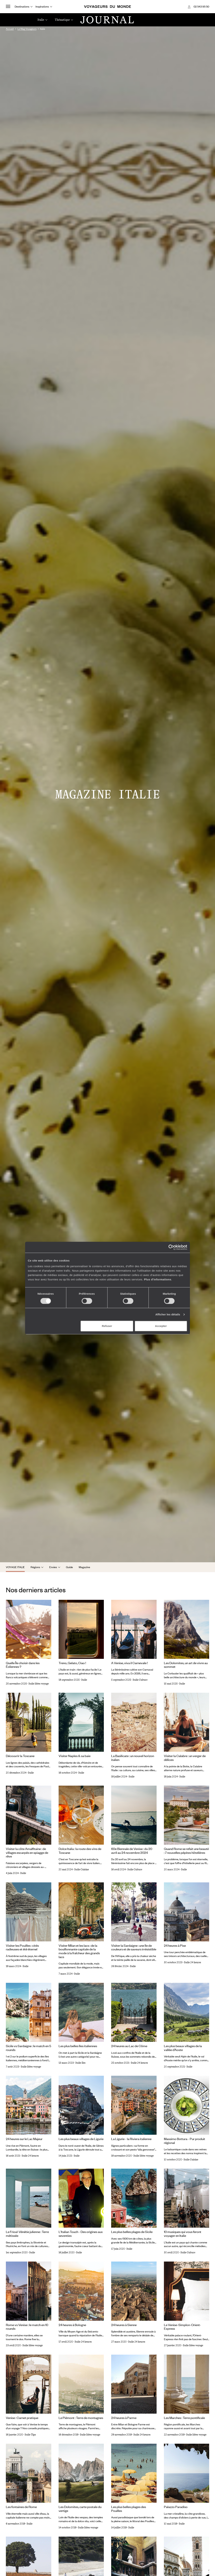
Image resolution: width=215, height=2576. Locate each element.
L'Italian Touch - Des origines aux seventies (81, 2233)
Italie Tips (30, 2434)
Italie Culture (140, 1679)
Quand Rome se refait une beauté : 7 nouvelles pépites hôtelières (186, 1850)
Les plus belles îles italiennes (78, 2046)
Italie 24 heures (192, 1962)
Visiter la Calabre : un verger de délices (185, 1758)
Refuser (107, 1325)
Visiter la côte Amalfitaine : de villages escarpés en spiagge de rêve (27, 1852)
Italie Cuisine (81, 1869)
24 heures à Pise (175, 1945)
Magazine (84, 1567)
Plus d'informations (157, 1279)
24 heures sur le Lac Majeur (24, 2139)
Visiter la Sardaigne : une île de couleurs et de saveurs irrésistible (133, 1947)
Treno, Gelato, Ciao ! (72, 1663)
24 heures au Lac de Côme (129, 2046)
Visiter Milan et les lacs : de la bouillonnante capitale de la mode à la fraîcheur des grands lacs (79, 1951)
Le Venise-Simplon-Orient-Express (182, 2327)
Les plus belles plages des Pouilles (128, 2509)
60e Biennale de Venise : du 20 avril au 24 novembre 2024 (131, 1850)
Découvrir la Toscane (20, 1756)
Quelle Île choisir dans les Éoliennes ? (23, 1665)
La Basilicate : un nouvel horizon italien (132, 1758)
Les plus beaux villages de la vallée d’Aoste (183, 2048)
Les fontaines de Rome (21, 2507)
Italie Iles (80, 2062)
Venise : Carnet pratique (22, 2417)
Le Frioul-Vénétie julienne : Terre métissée (27, 2233)
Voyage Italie (15, 1567)
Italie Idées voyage (39, 1683)
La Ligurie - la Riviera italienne (131, 2139)
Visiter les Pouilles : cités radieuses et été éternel (22, 1947)
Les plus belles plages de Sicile (132, 2231)
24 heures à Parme (123, 2417)
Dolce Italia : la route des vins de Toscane (80, 1850)
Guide (69, 1567)
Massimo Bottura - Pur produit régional (184, 2141)
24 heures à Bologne (72, 2325)
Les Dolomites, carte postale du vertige (80, 2509)
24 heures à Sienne (124, 2325)
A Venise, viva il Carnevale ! (129, 1663)
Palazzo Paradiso (176, 2507)
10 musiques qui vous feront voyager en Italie (182, 2233)
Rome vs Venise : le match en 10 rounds (27, 2327)
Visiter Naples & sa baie (74, 1756)
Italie (84, 1679)
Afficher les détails (167, 1314)
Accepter (161, 1325)
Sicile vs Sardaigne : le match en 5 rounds (28, 2048)
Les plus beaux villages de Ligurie (81, 2139)
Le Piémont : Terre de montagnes (81, 2417)
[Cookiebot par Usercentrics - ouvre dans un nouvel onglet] (171, 1247)
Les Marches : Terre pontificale (184, 2417)
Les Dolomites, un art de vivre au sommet (186, 1665)
